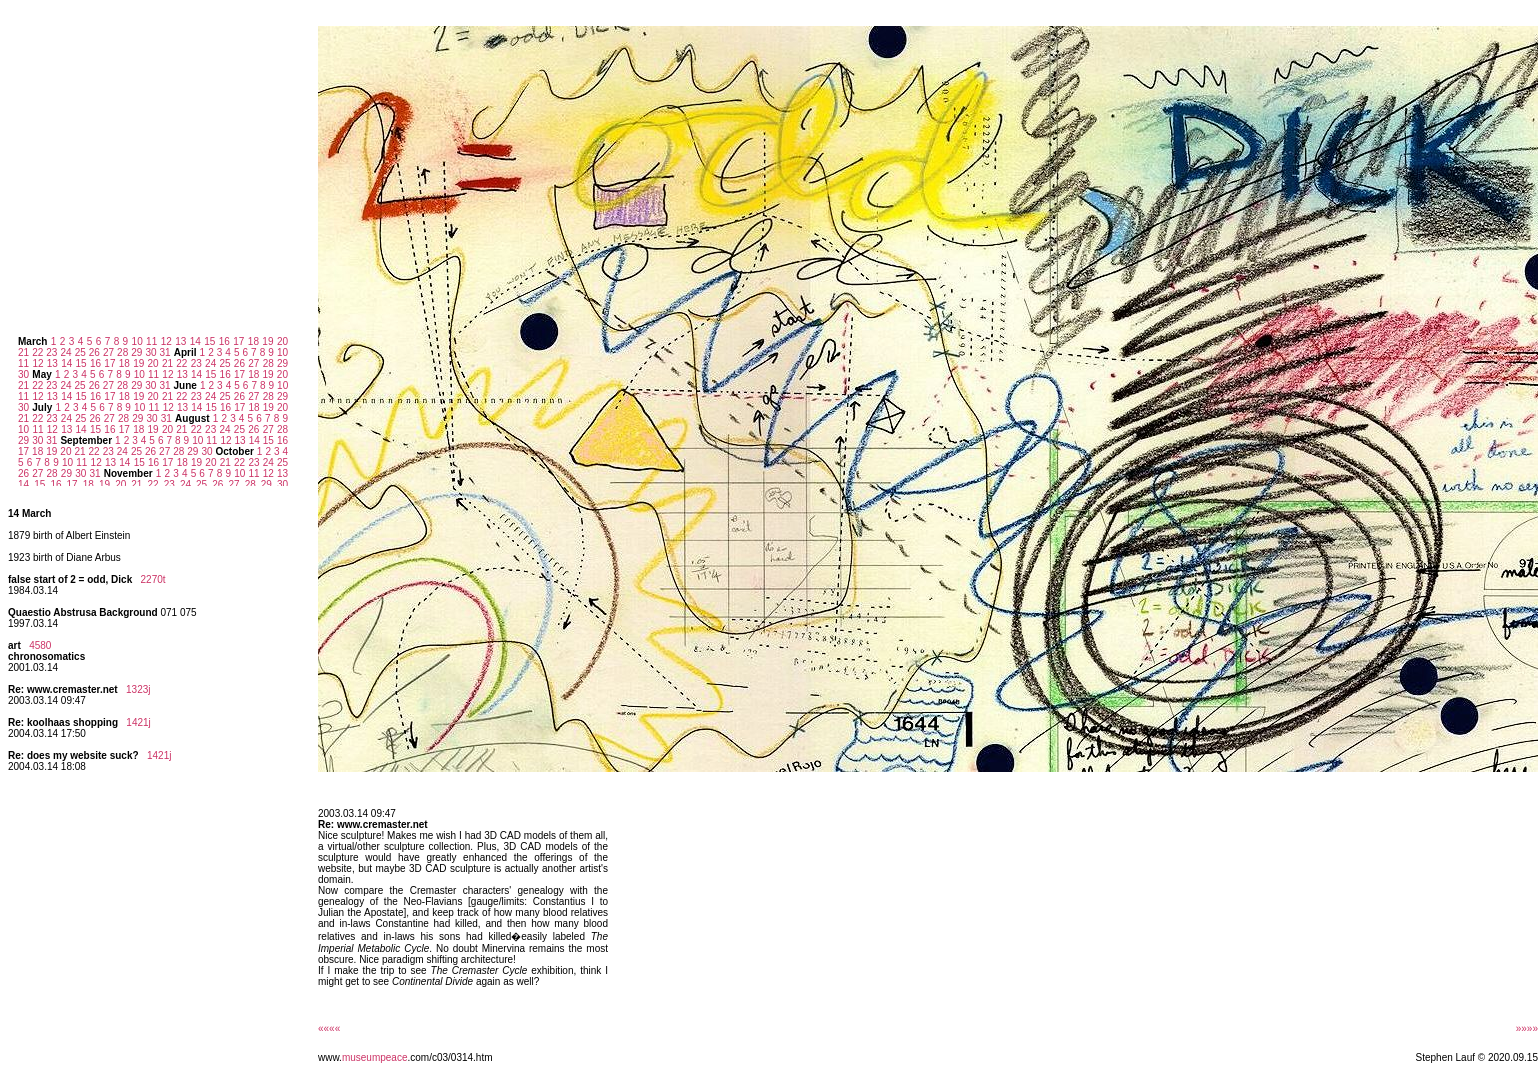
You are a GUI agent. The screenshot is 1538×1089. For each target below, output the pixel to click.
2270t (153, 579)
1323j (138, 689)
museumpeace (375, 1057)
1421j (138, 722)
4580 (40, 645)
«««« (329, 1028)
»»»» (1527, 1028)
